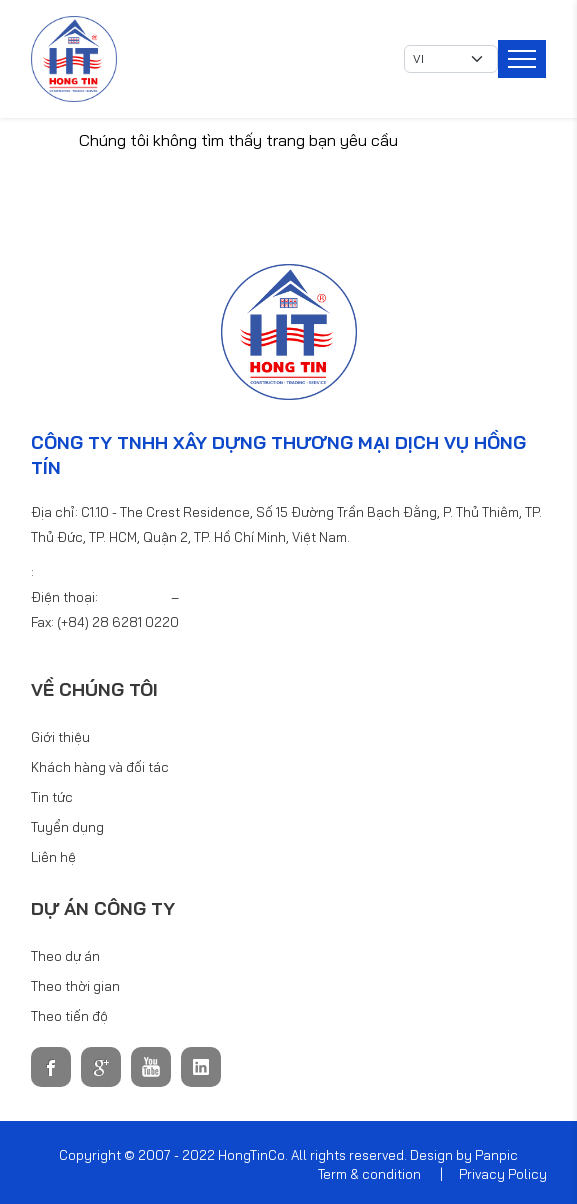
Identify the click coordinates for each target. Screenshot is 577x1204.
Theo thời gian (75, 986)
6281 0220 (136, 597)
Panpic (496, 1155)
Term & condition (369, 1174)
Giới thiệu (60, 737)
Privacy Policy (503, 1174)
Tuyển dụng (67, 827)
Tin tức (52, 797)
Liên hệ (53, 857)
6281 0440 (215, 597)
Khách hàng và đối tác (100, 767)
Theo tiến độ (69, 1016)
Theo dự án (65, 956)
